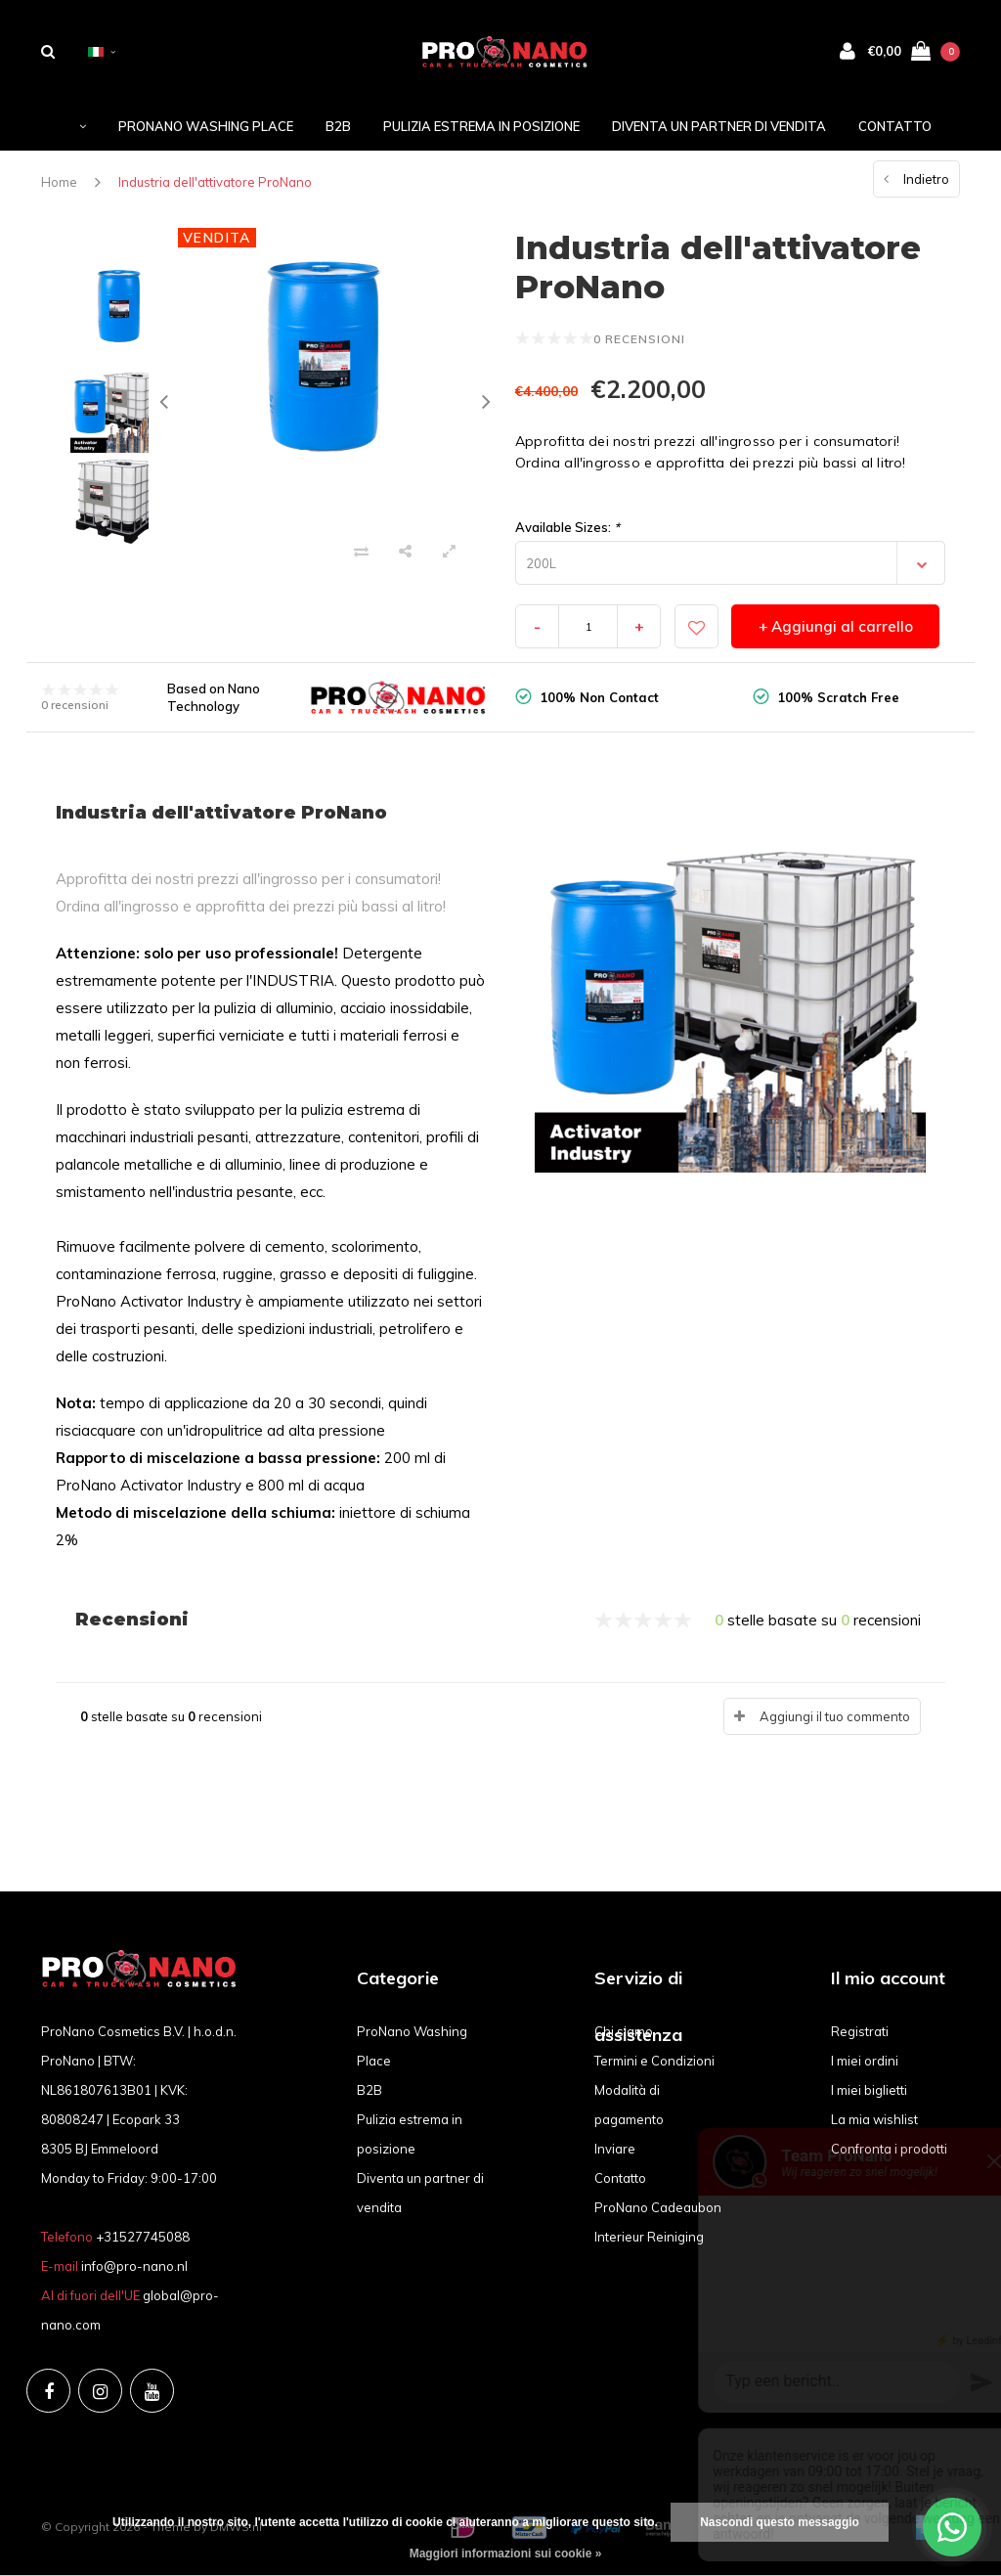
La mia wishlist (874, 2119)
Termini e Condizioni (654, 2060)
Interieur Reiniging (649, 2236)
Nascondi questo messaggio (779, 2522)
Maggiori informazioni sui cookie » (506, 2553)
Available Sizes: (567, 527)
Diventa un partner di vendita (719, 126)
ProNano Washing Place (205, 126)
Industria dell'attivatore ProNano (215, 182)
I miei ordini (864, 2060)
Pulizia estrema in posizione (481, 126)
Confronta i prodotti (889, 2148)
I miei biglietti (869, 2090)
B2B (338, 126)
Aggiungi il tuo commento (835, 1716)
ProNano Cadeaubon (657, 2207)
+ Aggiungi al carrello (836, 626)
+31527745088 (143, 2236)
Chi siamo (623, 2031)
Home (59, 182)
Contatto (895, 126)
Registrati (860, 2031)
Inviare (614, 2148)
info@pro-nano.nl (134, 2266)
